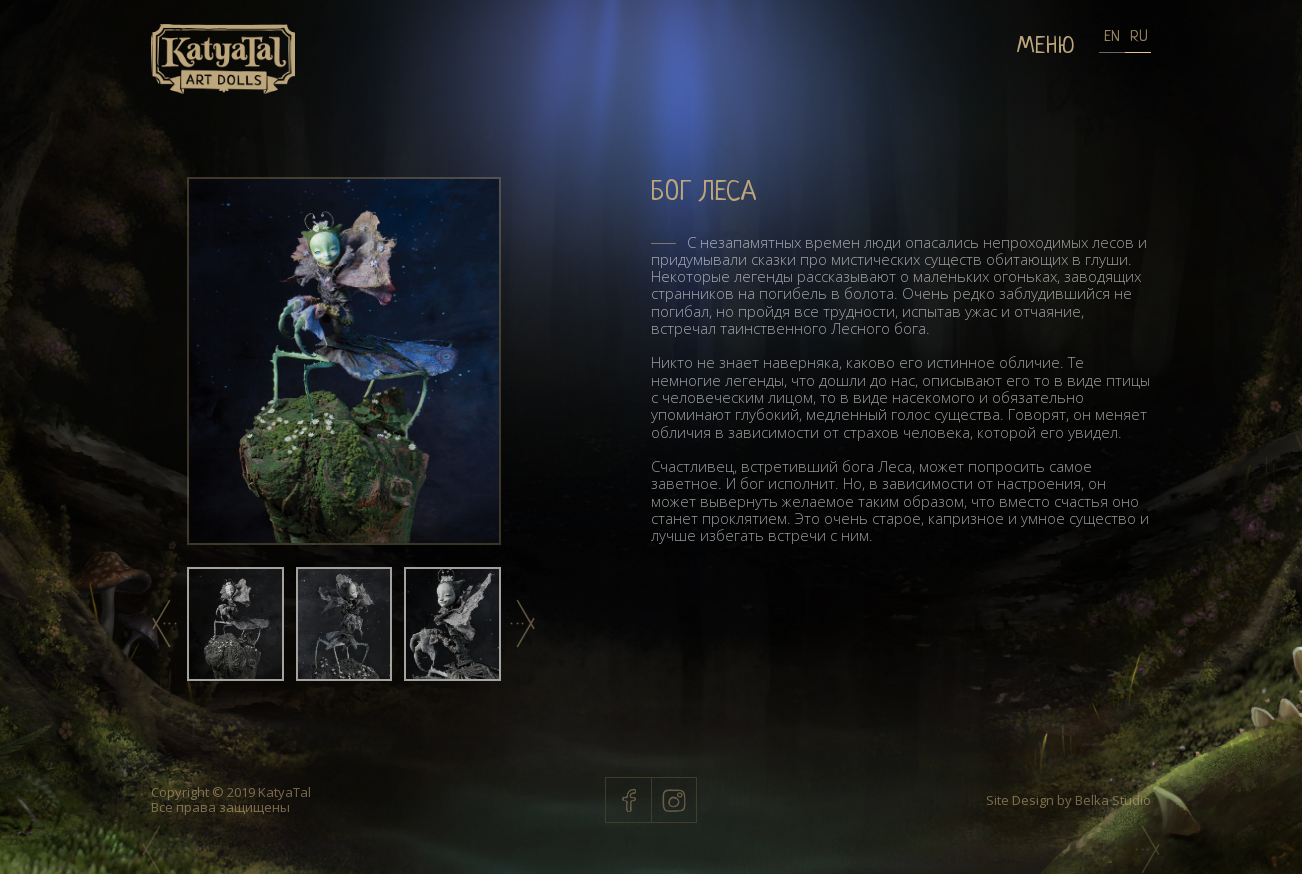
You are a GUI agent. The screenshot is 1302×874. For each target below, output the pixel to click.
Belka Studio (1111, 800)
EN (1112, 37)
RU (1138, 37)
